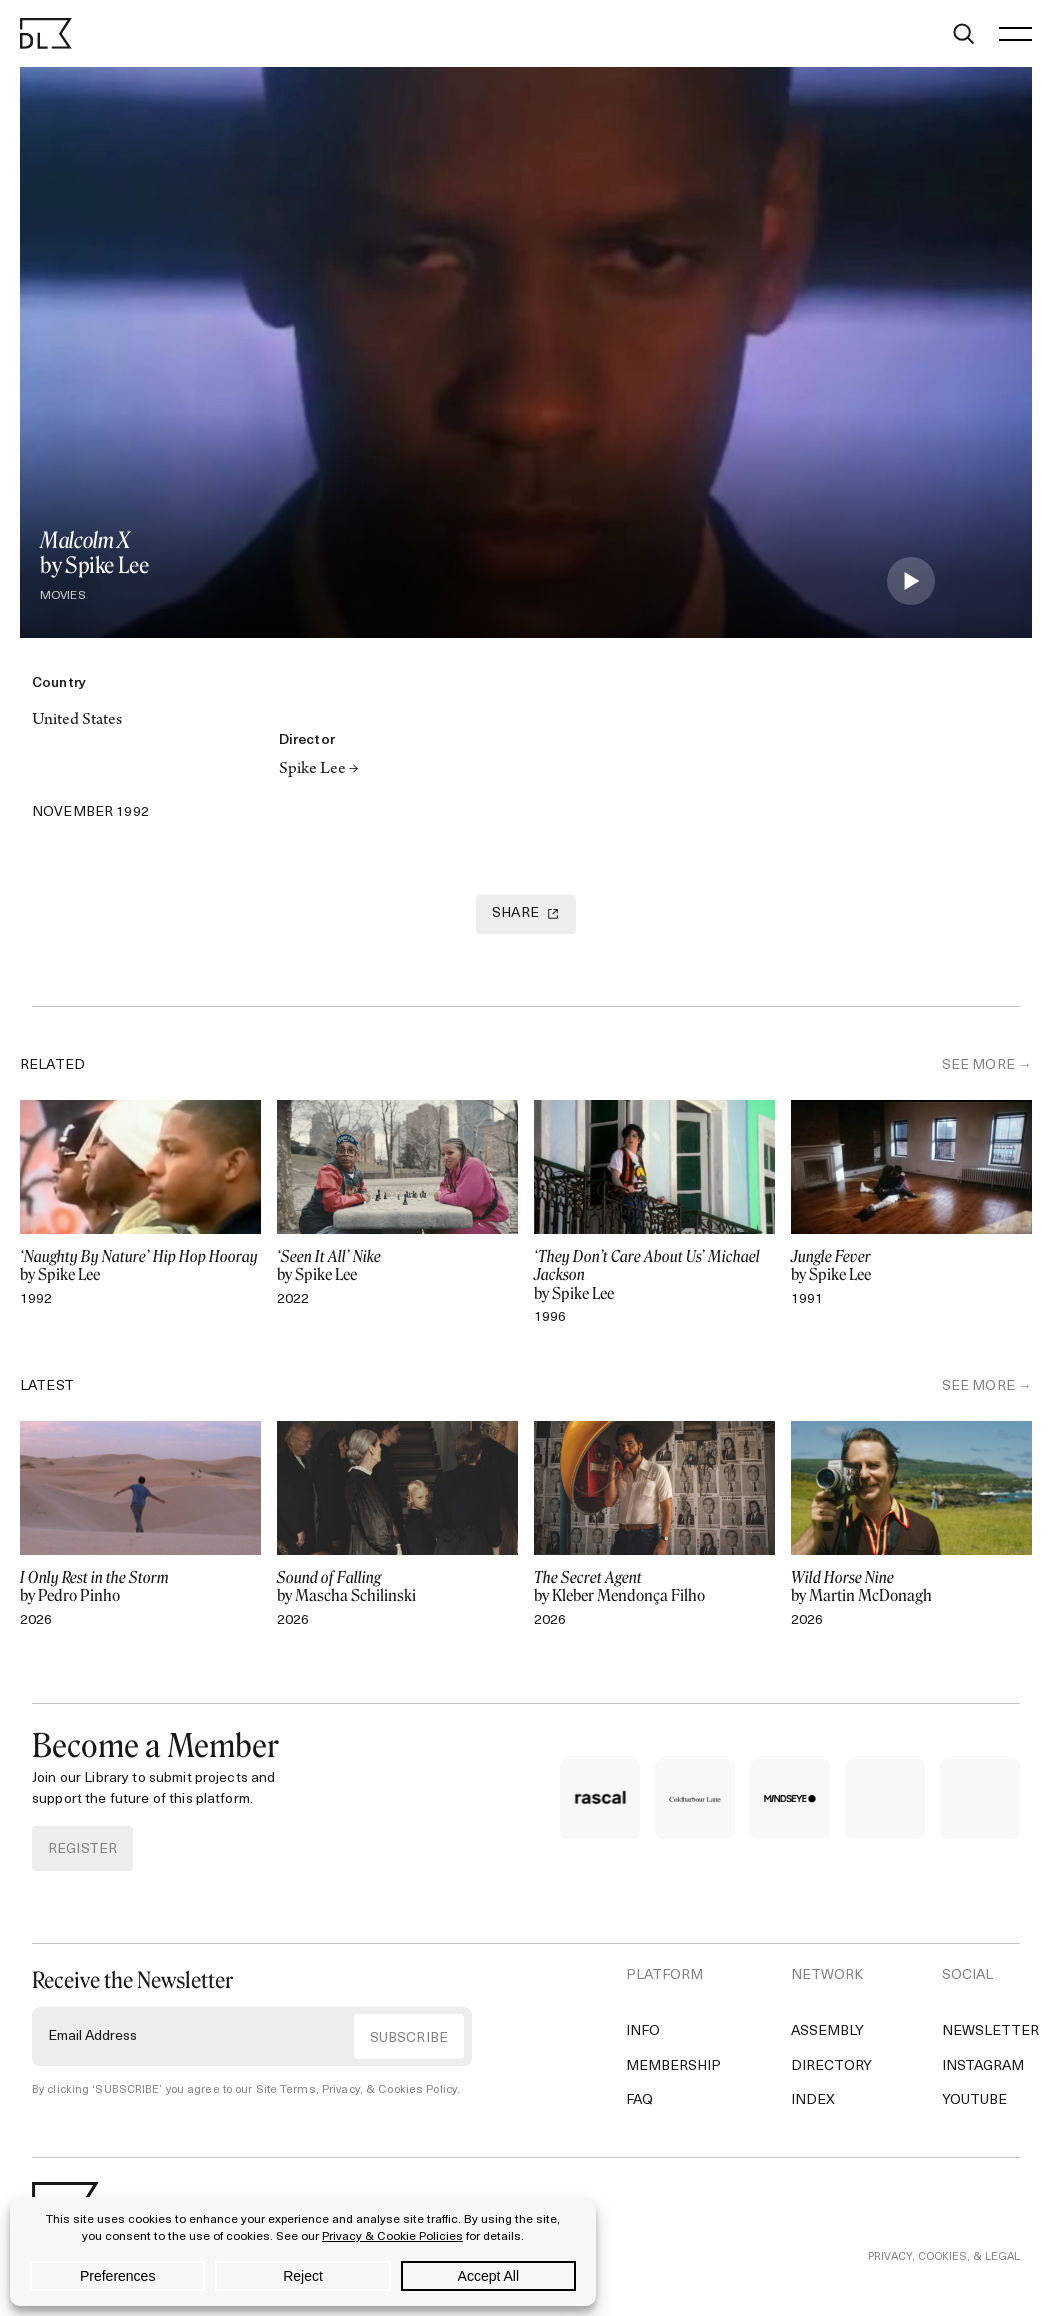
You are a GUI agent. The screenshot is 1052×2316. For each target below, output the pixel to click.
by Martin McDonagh (911, 1587)
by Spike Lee (140, 1266)
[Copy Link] (94, 774)
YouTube (974, 2100)
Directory (831, 2066)
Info (643, 2031)
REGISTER (82, 1849)
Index (813, 2100)
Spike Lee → (319, 770)
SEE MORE (978, 1065)
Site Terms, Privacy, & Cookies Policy (353, 2090)
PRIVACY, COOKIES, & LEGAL (944, 2257)
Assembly (827, 2031)
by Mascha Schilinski (397, 1587)
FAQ (639, 2100)
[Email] (142, 774)
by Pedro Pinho (140, 1587)
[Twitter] (46, 774)
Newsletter (990, 2031)
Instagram (983, 2066)
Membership (673, 2066)
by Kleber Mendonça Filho (654, 1587)
